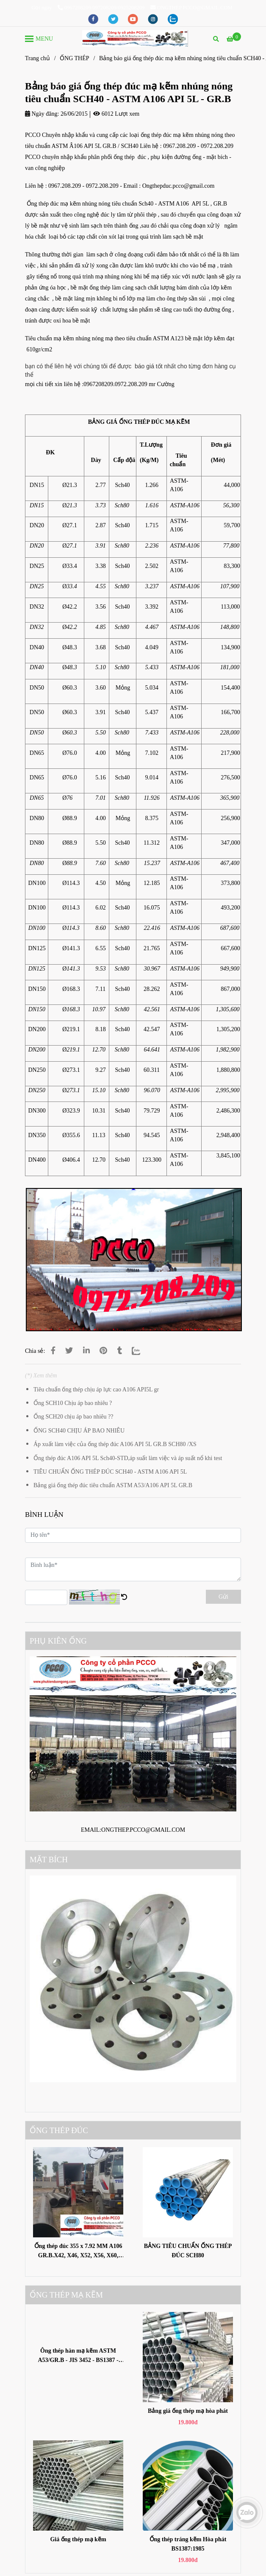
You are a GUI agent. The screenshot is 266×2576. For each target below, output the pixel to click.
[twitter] (114, 19)
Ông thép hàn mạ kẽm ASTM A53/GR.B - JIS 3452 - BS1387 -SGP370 (78, 2356)
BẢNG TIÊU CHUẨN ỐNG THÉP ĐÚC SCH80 (188, 2251)
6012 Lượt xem (116, 114)
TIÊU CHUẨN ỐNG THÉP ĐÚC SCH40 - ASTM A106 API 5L (110, 1472)
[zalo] (172, 19)
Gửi (223, 1597)
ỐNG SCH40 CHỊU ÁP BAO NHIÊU (79, 1430)
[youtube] (134, 19)
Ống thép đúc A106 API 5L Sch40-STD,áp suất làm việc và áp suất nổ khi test (127, 1458)
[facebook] (94, 19)
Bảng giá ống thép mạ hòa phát (188, 2411)
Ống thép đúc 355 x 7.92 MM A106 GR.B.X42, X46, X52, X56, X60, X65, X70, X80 (78, 2251)
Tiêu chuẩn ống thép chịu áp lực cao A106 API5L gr (96, 1389)
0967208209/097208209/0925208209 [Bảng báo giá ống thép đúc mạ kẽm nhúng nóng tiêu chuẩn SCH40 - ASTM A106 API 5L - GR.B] (101, 8)
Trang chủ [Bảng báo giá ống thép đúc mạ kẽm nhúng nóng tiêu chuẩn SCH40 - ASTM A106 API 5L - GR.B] (37, 58)
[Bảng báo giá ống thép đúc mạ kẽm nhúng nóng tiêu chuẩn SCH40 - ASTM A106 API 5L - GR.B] (135, 38)
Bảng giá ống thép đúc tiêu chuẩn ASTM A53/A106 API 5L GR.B (112, 1485)
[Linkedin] (86, 1350)
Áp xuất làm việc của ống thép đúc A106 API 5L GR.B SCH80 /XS (115, 1444)
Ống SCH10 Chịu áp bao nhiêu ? (72, 1403)
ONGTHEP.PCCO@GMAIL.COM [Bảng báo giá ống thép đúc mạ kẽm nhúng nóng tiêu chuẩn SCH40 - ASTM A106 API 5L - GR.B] (191, 8)
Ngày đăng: (42, 114)
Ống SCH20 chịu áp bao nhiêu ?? (73, 1416)
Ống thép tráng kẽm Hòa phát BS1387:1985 (188, 2544)
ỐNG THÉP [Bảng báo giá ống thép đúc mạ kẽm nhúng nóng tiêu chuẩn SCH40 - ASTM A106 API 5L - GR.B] (74, 58)
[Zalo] (141, 1350)
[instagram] (153, 19)
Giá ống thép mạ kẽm (78, 2539)
